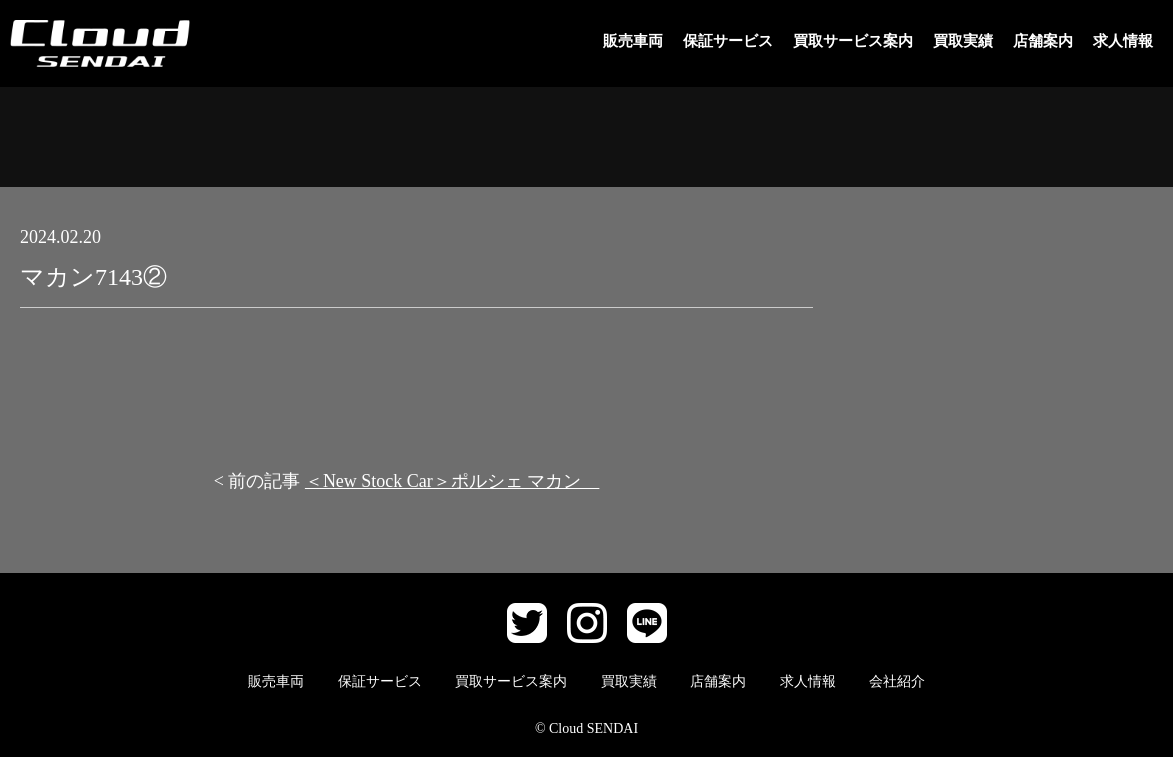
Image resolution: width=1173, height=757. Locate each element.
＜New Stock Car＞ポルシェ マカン (452, 481)
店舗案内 (1043, 41)
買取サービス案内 (853, 41)
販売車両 (633, 41)
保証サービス (728, 41)
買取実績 (963, 41)
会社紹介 (897, 681)
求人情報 (1123, 41)
